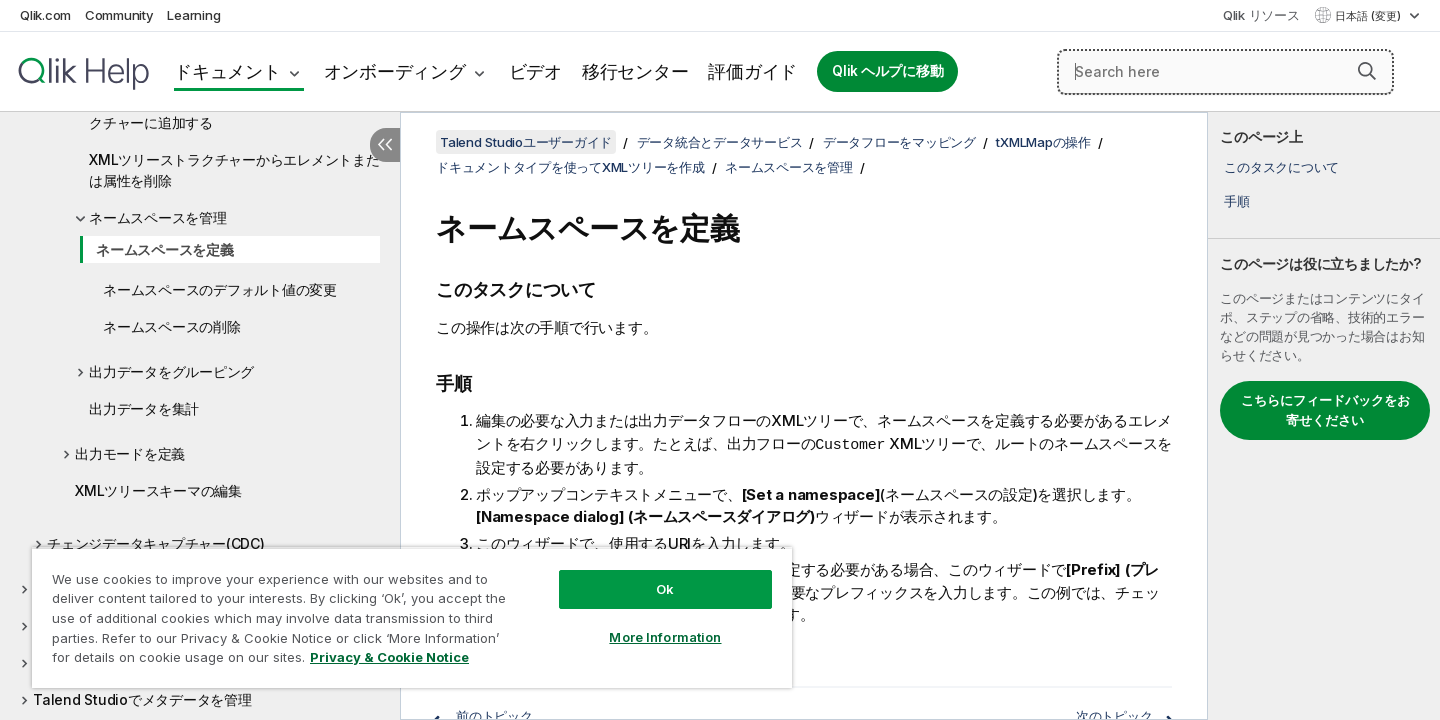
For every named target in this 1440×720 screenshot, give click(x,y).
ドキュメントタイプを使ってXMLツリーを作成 (570, 167)
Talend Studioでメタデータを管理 (142, 699)
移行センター (635, 71)
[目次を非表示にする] (385, 145)
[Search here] (1225, 72)
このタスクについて (1281, 167)
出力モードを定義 (130, 453)
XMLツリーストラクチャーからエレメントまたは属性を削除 (234, 170)
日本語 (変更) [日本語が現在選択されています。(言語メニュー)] (1369, 16)
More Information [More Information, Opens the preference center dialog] (665, 637)
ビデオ (535, 71)
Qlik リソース (1261, 15)
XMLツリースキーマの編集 (158, 490)
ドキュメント (227, 71)
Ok (665, 589)
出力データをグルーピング (171, 371)
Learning (193, 15)
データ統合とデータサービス (720, 142)
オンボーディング (395, 71)
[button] (1367, 71)
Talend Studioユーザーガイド (526, 142)
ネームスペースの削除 (172, 326)
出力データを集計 (144, 408)
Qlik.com (45, 15)
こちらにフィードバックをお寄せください (1325, 410)
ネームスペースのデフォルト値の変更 (220, 289)
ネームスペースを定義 (165, 249)
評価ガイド (752, 71)
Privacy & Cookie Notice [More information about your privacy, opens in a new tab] (389, 657)
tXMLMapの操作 (1043, 142)
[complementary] (1324, 416)
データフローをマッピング (899, 142)
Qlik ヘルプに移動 (887, 71)
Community (119, 15)
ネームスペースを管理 (158, 217)
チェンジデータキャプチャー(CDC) (156, 543)
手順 (1237, 201)
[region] (412, 617)
